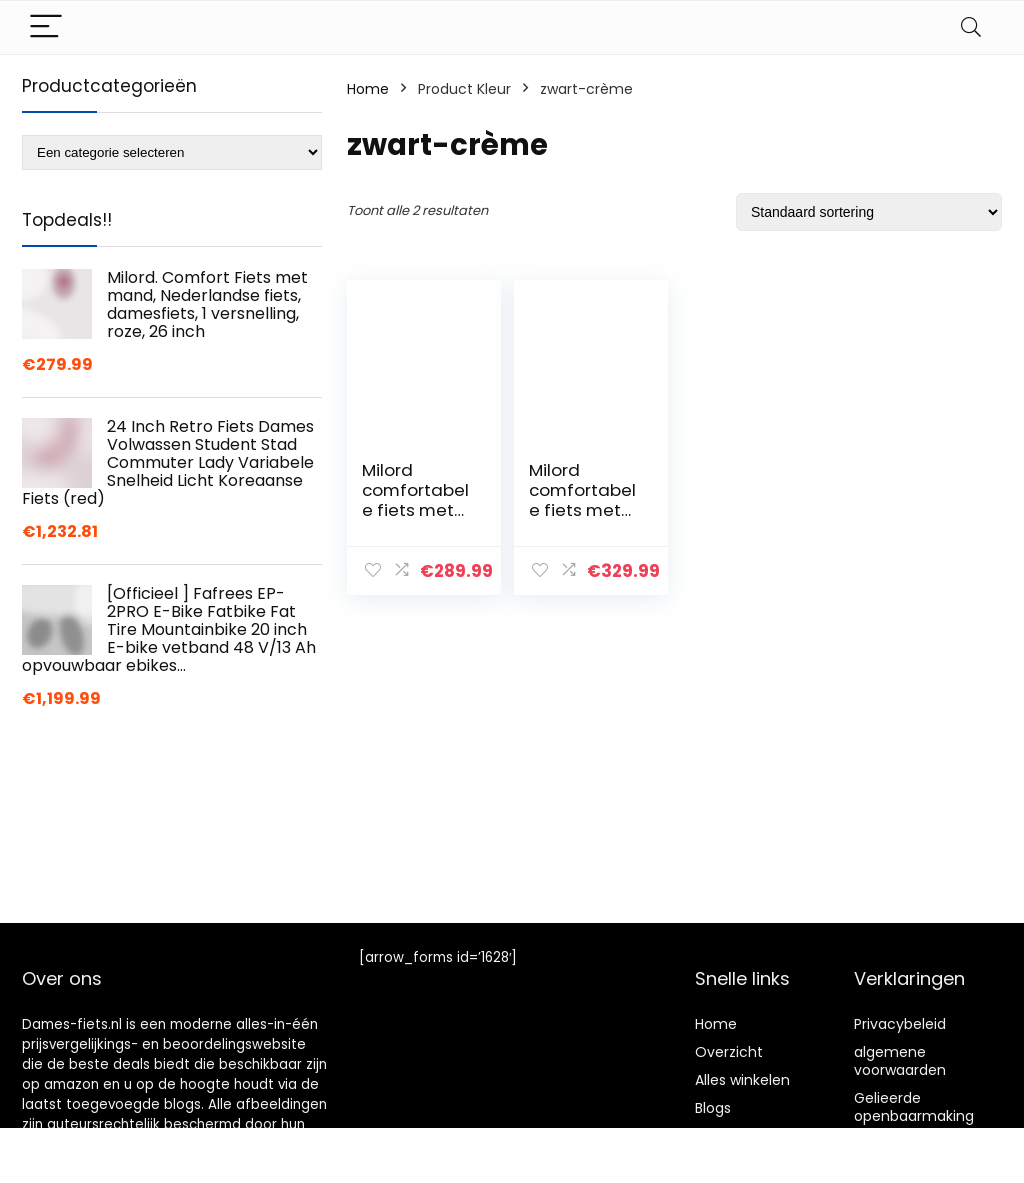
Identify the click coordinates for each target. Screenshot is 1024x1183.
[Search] (971, 27)
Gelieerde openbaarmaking (914, 1107)
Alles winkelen (742, 1080)
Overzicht (729, 1052)
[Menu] (46, 27)
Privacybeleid (900, 1024)
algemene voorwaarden (900, 1061)
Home (368, 89)
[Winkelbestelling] (869, 212)
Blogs (713, 1108)
